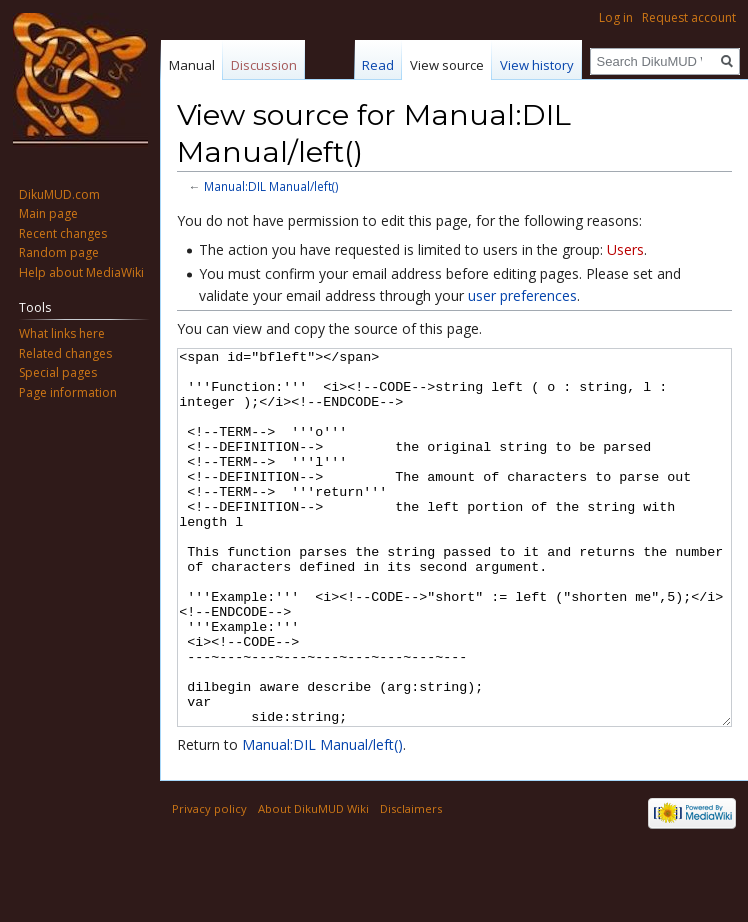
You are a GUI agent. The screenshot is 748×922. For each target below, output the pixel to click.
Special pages (58, 372)
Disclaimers (411, 883)
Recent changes (63, 233)
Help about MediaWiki (81, 272)
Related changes (65, 353)
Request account (689, 17)
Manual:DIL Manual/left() (271, 186)
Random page (59, 252)
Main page (48, 213)
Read (378, 65)
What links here (62, 333)
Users (625, 249)
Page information (68, 392)
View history (537, 65)
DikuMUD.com (59, 194)
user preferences (522, 295)
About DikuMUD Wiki (313, 883)
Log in (616, 17)
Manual (192, 65)
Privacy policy (209, 883)
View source (447, 65)
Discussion (264, 65)
